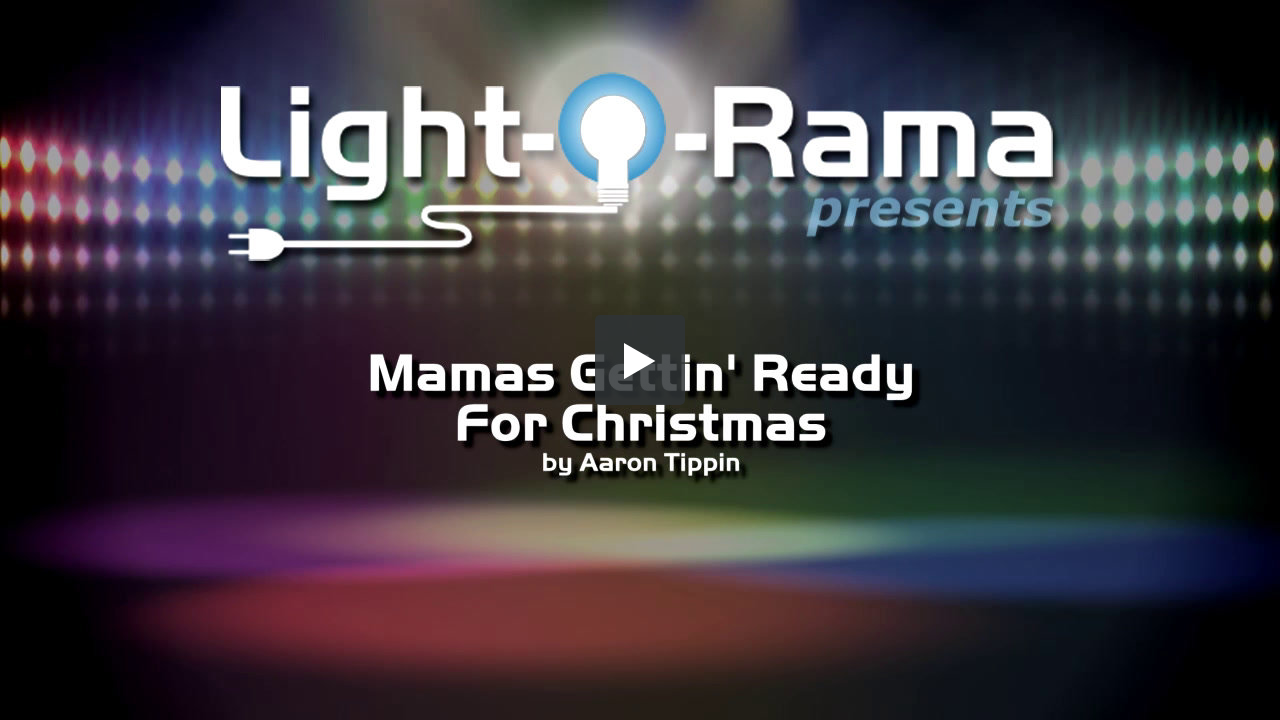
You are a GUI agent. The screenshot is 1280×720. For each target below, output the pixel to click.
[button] (640, 360)
